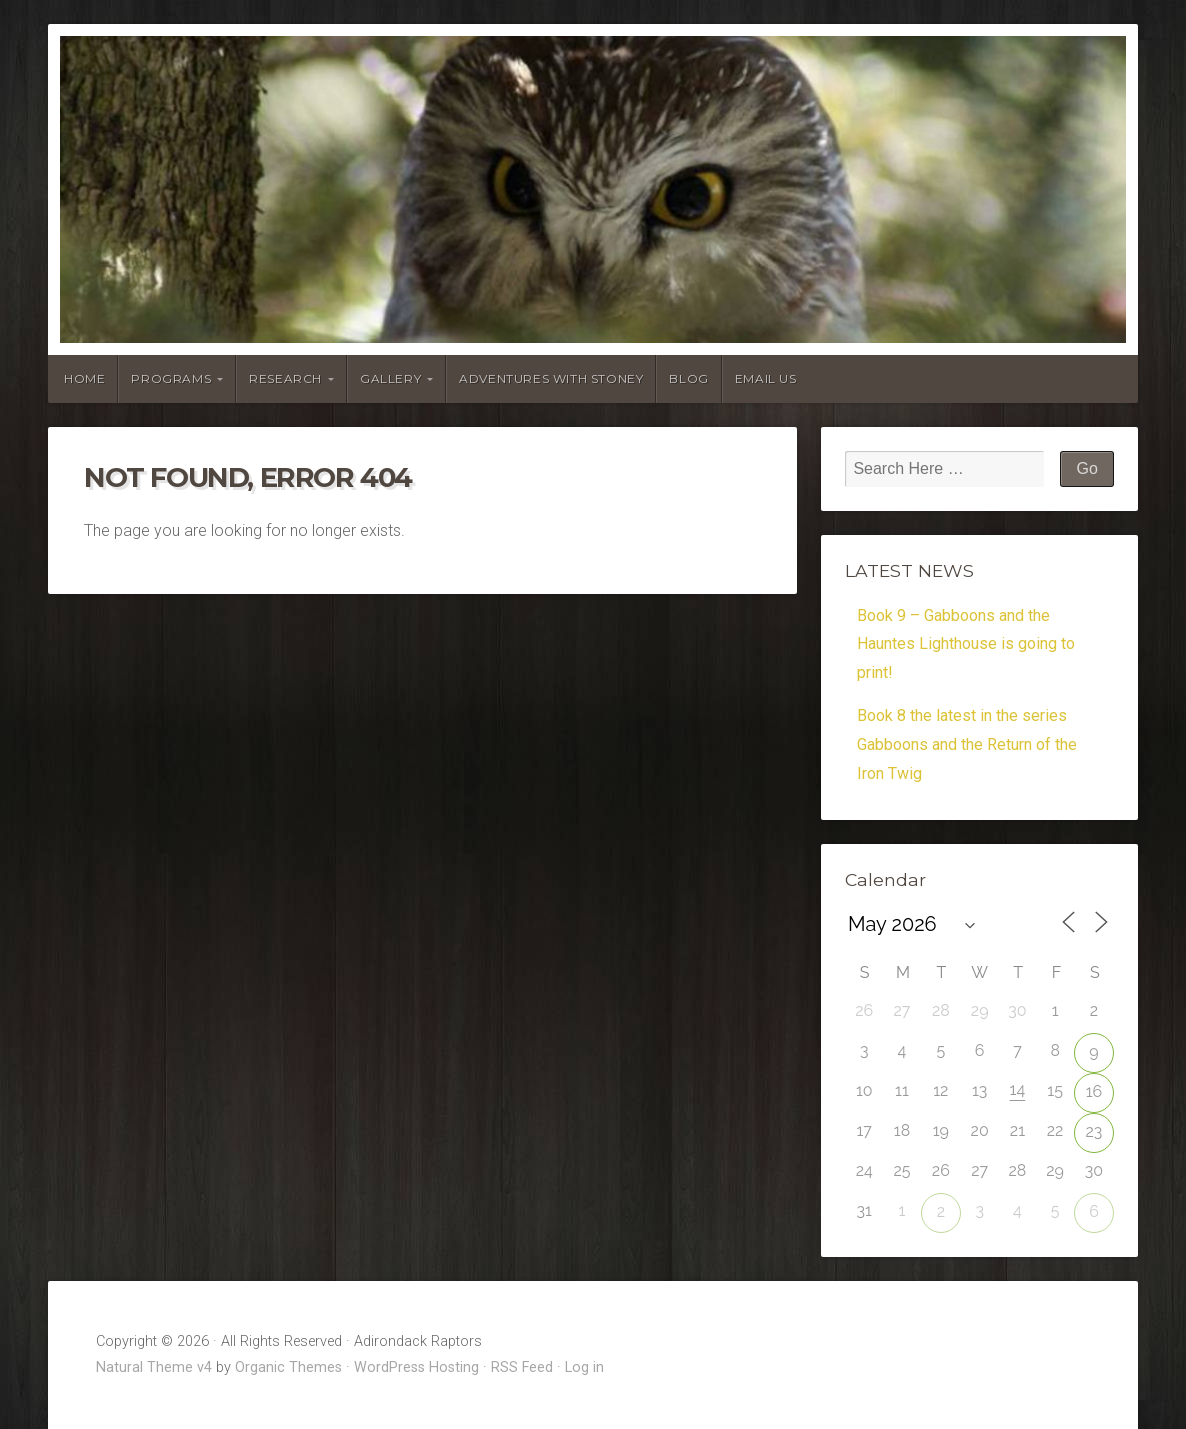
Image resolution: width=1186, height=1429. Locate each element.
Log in (584, 1367)
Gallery (390, 378)
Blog (688, 378)
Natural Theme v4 (154, 1367)
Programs (171, 378)
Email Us (766, 378)
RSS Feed (522, 1367)
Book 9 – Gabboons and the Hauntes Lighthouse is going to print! (966, 644)
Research (285, 378)
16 (1094, 1091)
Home (84, 378)
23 (1094, 1131)
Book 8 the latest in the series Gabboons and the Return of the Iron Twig (967, 744)
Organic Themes (288, 1367)
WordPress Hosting (416, 1367)
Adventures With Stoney (551, 378)
